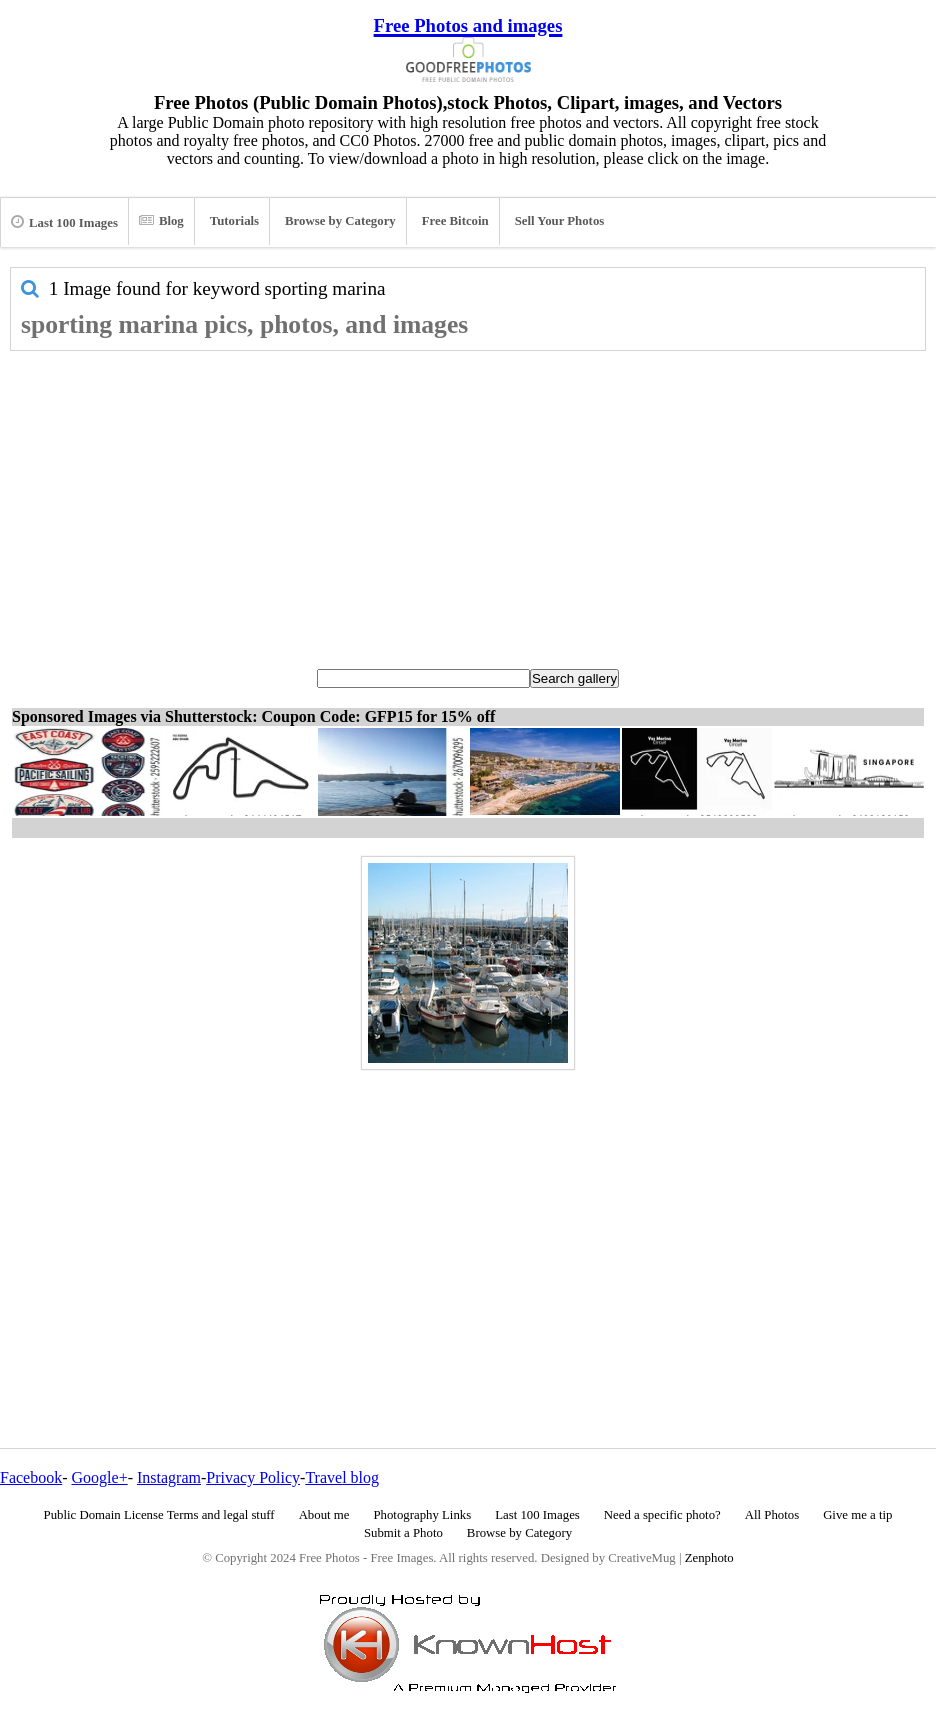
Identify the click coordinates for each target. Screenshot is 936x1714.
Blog (161, 221)
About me (324, 1515)
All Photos (772, 1515)
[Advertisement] (468, 501)
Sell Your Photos (560, 221)
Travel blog (342, 1477)
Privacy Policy (253, 1477)
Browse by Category (340, 221)
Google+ (100, 1477)
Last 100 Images (64, 222)
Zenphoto (709, 1558)
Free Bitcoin (455, 221)
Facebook (31, 1477)
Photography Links (422, 1515)
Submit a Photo (403, 1533)
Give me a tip (857, 1515)
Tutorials (234, 221)
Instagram (169, 1477)
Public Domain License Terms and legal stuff (159, 1515)
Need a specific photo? (662, 1515)
